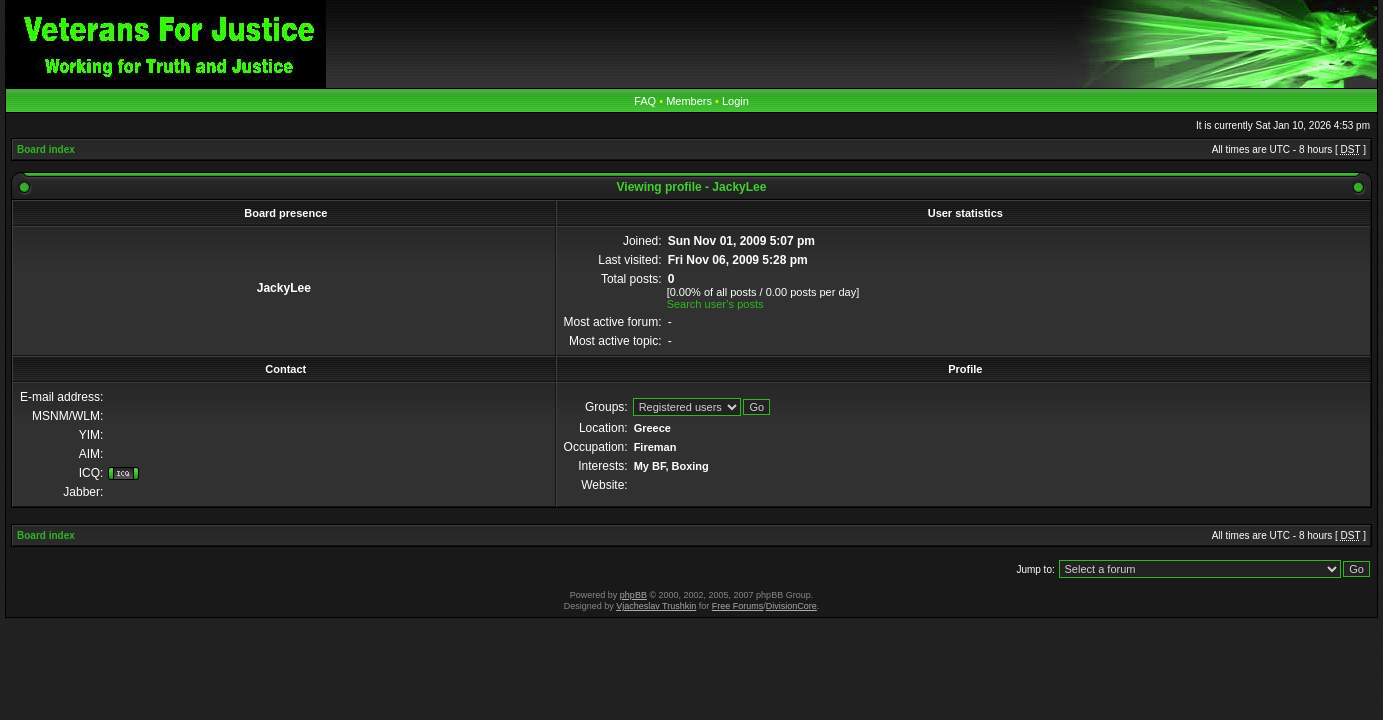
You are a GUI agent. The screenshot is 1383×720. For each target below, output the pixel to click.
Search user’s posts (715, 304)
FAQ (645, 101)
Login (735, 101)
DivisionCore (791, 606)
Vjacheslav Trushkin (656, 606)
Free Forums (738, 606)
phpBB (633, 595)
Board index (46, 149)
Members (689, 101)
